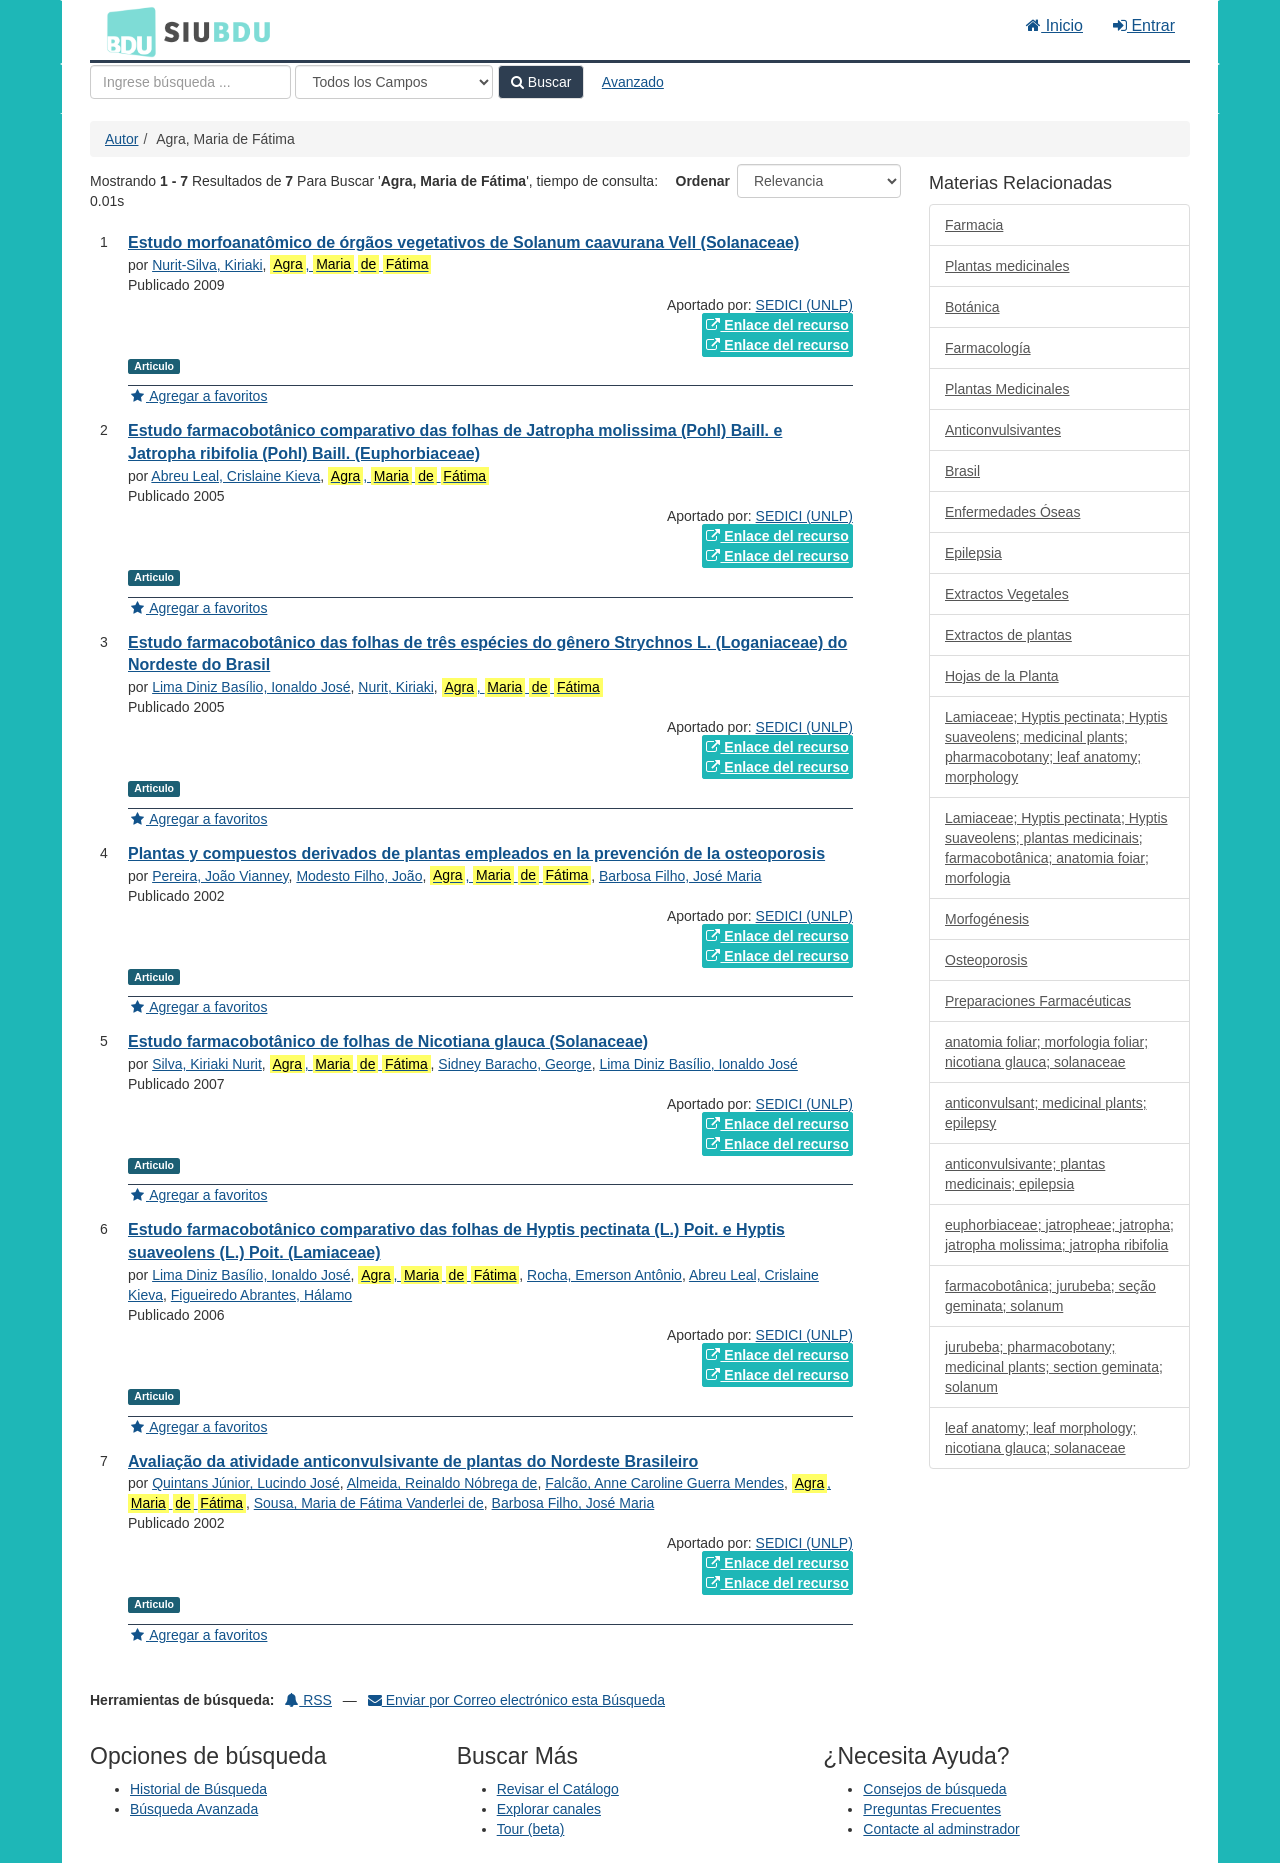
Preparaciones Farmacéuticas (1038, 1001)
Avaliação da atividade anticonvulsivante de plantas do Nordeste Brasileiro (413, 1461)
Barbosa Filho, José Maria (680, 876)
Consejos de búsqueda (934, 1789)
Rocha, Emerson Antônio (604, 1275)
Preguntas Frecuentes (932, 1809)
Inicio (1054, 25)
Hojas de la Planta (1002, 676)
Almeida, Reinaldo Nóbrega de (442, 1483)
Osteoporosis (986, 960)
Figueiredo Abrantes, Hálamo (261, 1295)
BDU (126, 31)
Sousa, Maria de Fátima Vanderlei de (369, 1503)
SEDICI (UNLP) (804, 305)
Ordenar (703, 181)
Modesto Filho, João (359, 876)
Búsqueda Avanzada (194, 1809)
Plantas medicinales (1007, 266)
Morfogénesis (987, 919)
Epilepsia (973, 553)
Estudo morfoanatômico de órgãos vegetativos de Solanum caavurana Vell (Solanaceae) (463, 242)
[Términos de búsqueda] (190, 82)
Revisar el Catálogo (558, 1789)
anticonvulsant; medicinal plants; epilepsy (1046, 1113)
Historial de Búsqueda (198, 1789)
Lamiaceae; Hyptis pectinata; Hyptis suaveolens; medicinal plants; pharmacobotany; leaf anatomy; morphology (1056, 747)
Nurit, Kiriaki (395, 687)
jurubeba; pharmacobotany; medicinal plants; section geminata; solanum (1054, 1367)
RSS (308, 1700)
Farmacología (988, 348)
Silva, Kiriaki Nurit (207, 1064)
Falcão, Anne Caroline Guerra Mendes (664, 1483)
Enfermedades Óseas (1012, 512)
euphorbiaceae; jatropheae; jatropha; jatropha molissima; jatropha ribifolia (1059, 1235)
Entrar (1144, 25)
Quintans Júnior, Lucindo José (246, 1483)
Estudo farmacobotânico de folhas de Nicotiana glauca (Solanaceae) (388, 1041)
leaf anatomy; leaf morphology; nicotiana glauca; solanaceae (1040, 1438)
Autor (121, 139)
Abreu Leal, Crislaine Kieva (235, 476)
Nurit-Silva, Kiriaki (207, 265)
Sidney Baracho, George (514, 1064)
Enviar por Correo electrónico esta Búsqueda (516, 1700)
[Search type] (394, 82)
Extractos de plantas (1008, 635)
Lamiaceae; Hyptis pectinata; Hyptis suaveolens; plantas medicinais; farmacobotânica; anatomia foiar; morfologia (1056, 848)
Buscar (541, 82)
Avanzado (633, 82)
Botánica (972, 307)
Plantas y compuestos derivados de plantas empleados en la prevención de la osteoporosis (476, 853)
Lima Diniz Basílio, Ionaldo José (251, 687)
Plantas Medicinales (1007, 389)
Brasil (962, 471)
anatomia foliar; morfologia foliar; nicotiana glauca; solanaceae (1046, 1052)
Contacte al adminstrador (941, 1829)
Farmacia (974, 225)
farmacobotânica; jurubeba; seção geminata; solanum (1050, 1296)
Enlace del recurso (777, 325)
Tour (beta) (531, 1829)
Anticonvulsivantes (1003, 430)
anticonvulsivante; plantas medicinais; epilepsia (1025, 1174)
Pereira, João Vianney (220, 876)
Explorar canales (549, 1809)
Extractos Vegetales (1007, 594)
